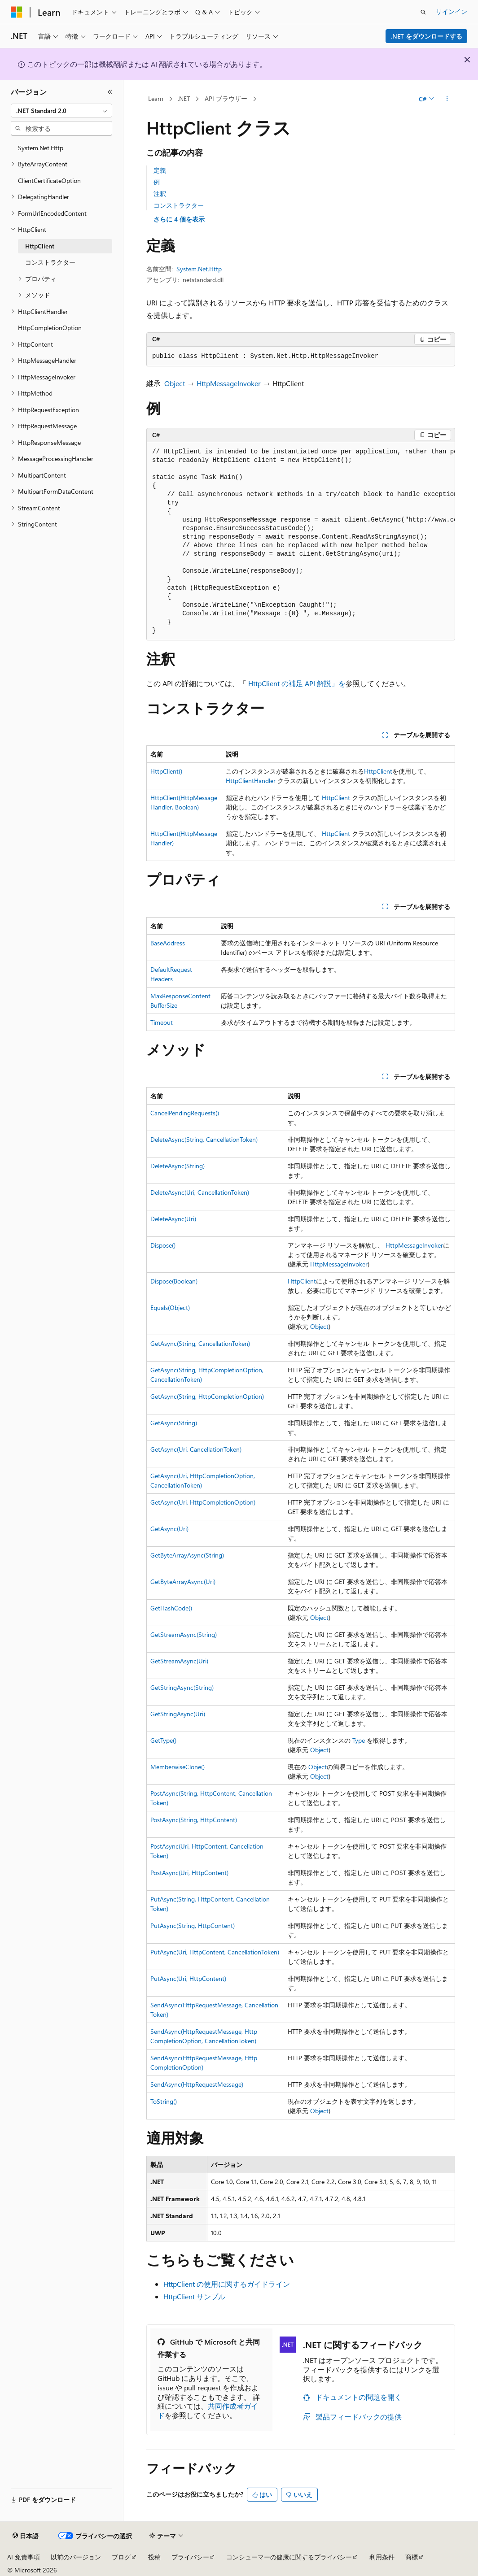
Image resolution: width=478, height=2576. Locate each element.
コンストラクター (178, 205)
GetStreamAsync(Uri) (179, 1661)
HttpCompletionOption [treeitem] (50, 327)
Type (358, 1740)
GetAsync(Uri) (169, 1528)
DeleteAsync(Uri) (173, 1218)
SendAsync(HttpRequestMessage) (196, 2084)
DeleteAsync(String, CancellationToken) (204, 1139)
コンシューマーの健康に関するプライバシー (289, 2557)
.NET (184, 98)
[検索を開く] (423, 12)
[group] (300, 541)
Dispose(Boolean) (173, 1281)
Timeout (161, 1022)
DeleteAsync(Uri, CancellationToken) (199, 1192)
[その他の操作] (447, 99)
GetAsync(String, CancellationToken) (200, 1343)
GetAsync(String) (173, 1423)
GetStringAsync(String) (182, 1687)
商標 (411, 2557)
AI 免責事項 (23, 2557)
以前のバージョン (76, 2557)
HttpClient (378, 771)
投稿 (154, 2557)
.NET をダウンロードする (426, 36)
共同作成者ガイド (208, 2410)
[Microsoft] (16, 12)
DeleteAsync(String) (177, 1166)
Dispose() (162, 1245)
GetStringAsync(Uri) (177, 1714)
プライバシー (190, 2557)
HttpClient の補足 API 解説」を (297, 683)
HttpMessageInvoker (229, 383)
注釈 (159, 193)
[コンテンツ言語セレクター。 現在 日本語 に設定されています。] (25, 2536)
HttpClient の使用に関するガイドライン (226, 2284)
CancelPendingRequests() (184, 1113)
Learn (155, 98)
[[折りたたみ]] (110, 92)
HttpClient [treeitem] (39, 246)
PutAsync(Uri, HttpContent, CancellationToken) (214, 1952)
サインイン (451, 11)
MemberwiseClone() (177, 1766)
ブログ (121, 2557)
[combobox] (61, 111)
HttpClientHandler (251, 780)
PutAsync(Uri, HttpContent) (188, 1978)
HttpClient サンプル (194, 2296)
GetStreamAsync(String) (183, 1634)
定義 (159, 170)
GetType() (163, 1740)
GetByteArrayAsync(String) (187, 1555)
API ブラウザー (226, 98)
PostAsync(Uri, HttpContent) (189, 1872)
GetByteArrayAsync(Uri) (182, 1581)
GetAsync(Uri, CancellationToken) (195, 1449)
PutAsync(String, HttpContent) (192, 1925)
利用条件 (382, 2557)
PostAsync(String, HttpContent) (193, 1819)
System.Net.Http (199, 269)
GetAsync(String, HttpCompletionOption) (207, 1396)
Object (174, 383)
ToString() (163, 2101)
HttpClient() (166, 771)
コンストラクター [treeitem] (50, 262)
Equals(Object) (170, 1307)
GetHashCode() (171, 1608)
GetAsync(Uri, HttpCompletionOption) (202, 1502)
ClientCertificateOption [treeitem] (49, 180)
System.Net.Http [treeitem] (40, 148)
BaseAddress (167, 943)
